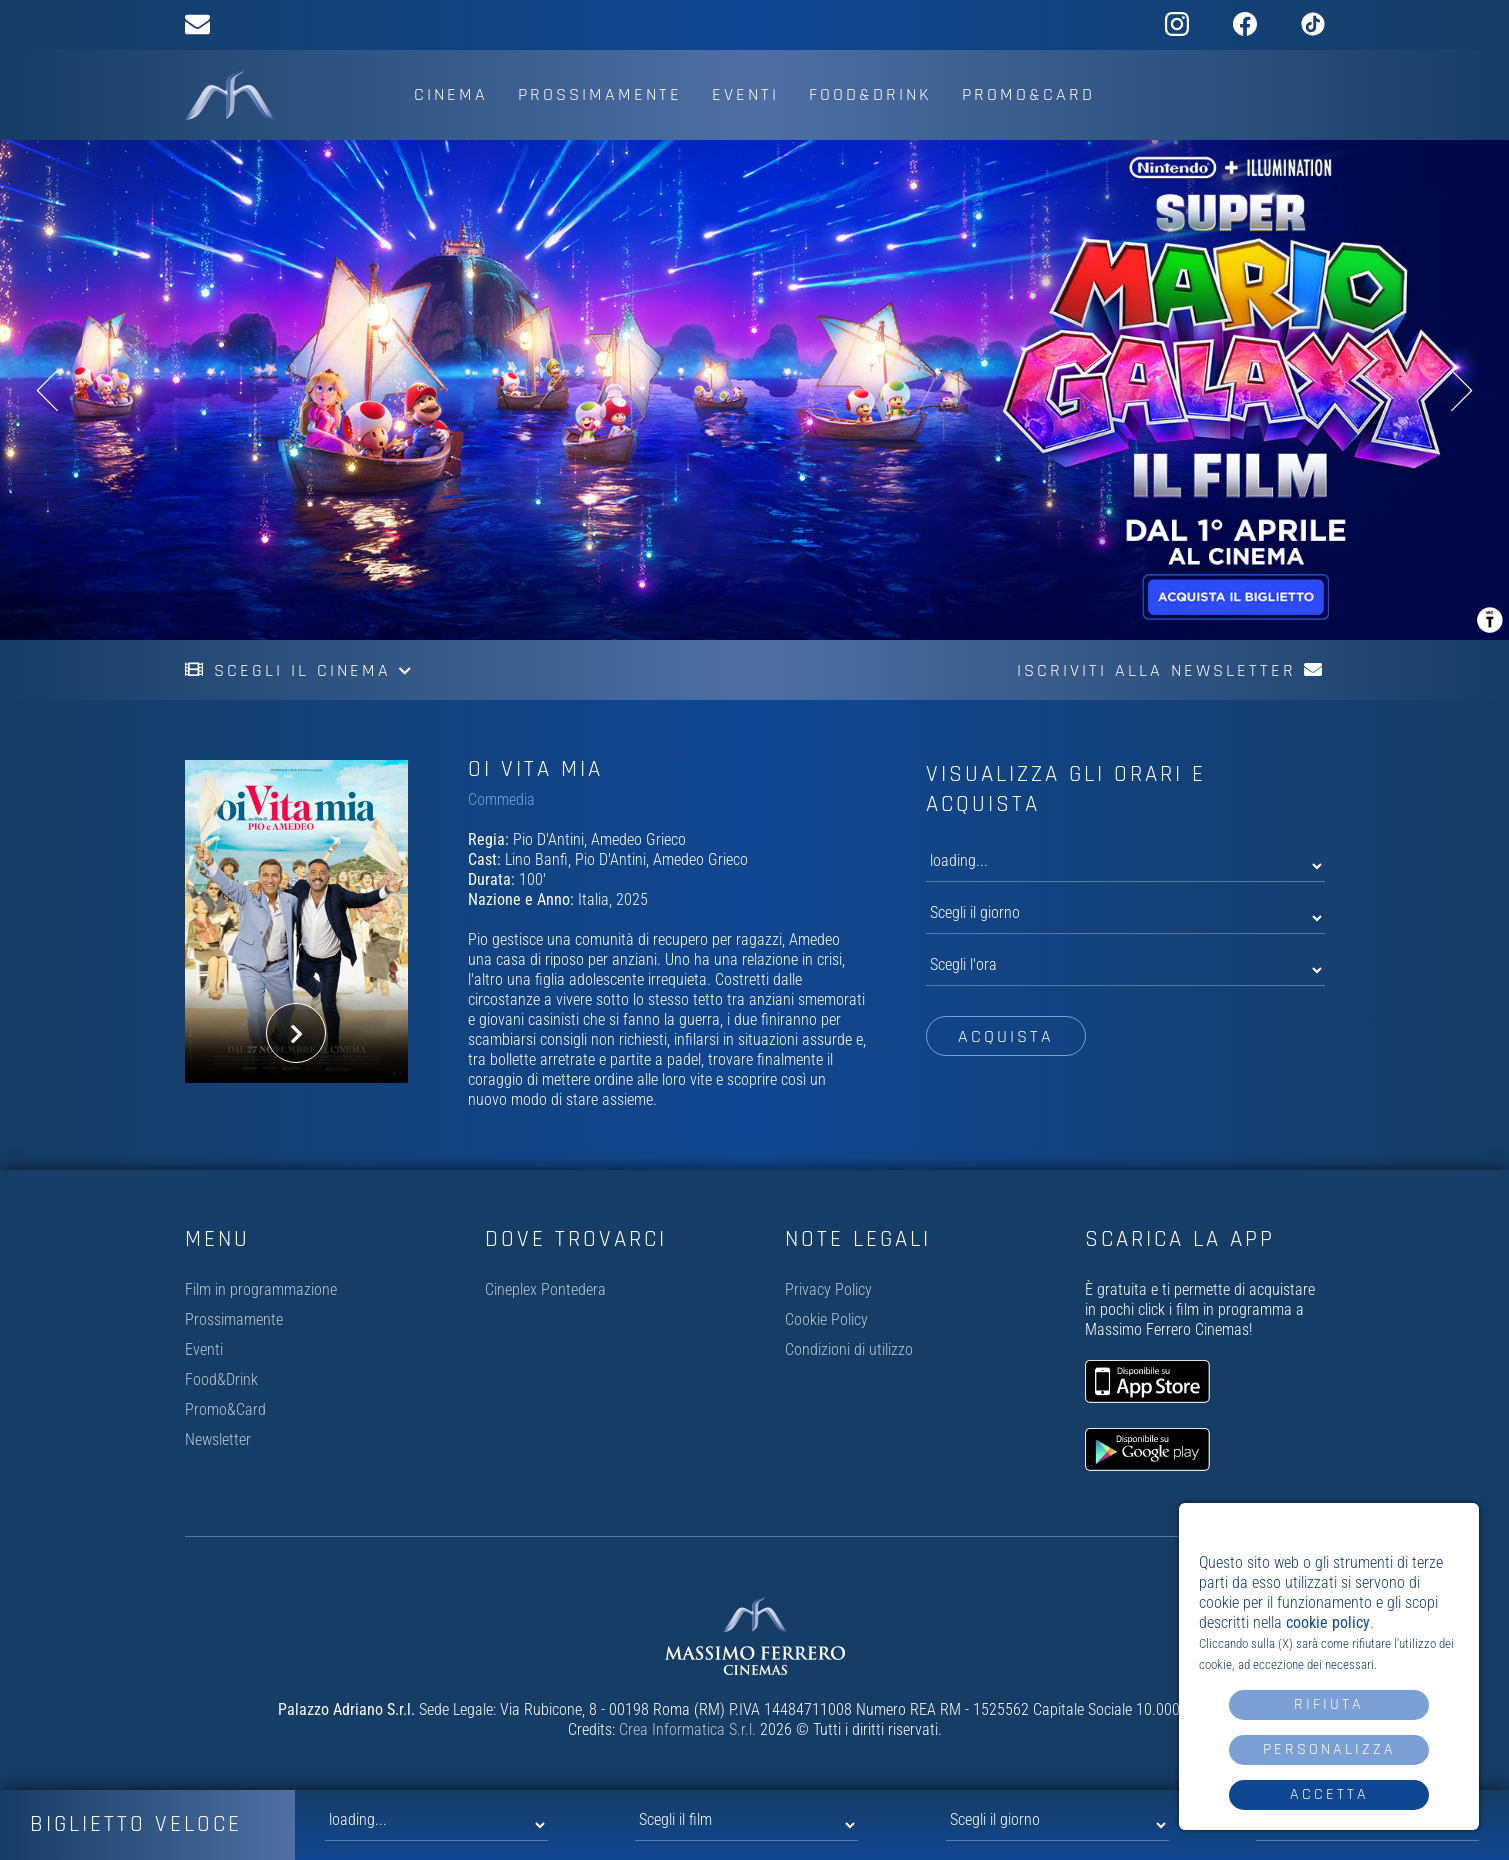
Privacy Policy (828, 1289)
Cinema (451, 94)
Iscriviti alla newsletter (1171, 670)
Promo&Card (1028, 94)
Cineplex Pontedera (545, 1289)
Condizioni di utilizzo (849, 1349)
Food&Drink (870, 94)
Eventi (745, 94)
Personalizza (1329, 1749)
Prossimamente (600, 94)
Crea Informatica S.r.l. (687, 1729)
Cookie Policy (826, 1319)
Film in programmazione (261, 1289)
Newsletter (218, 1439)
